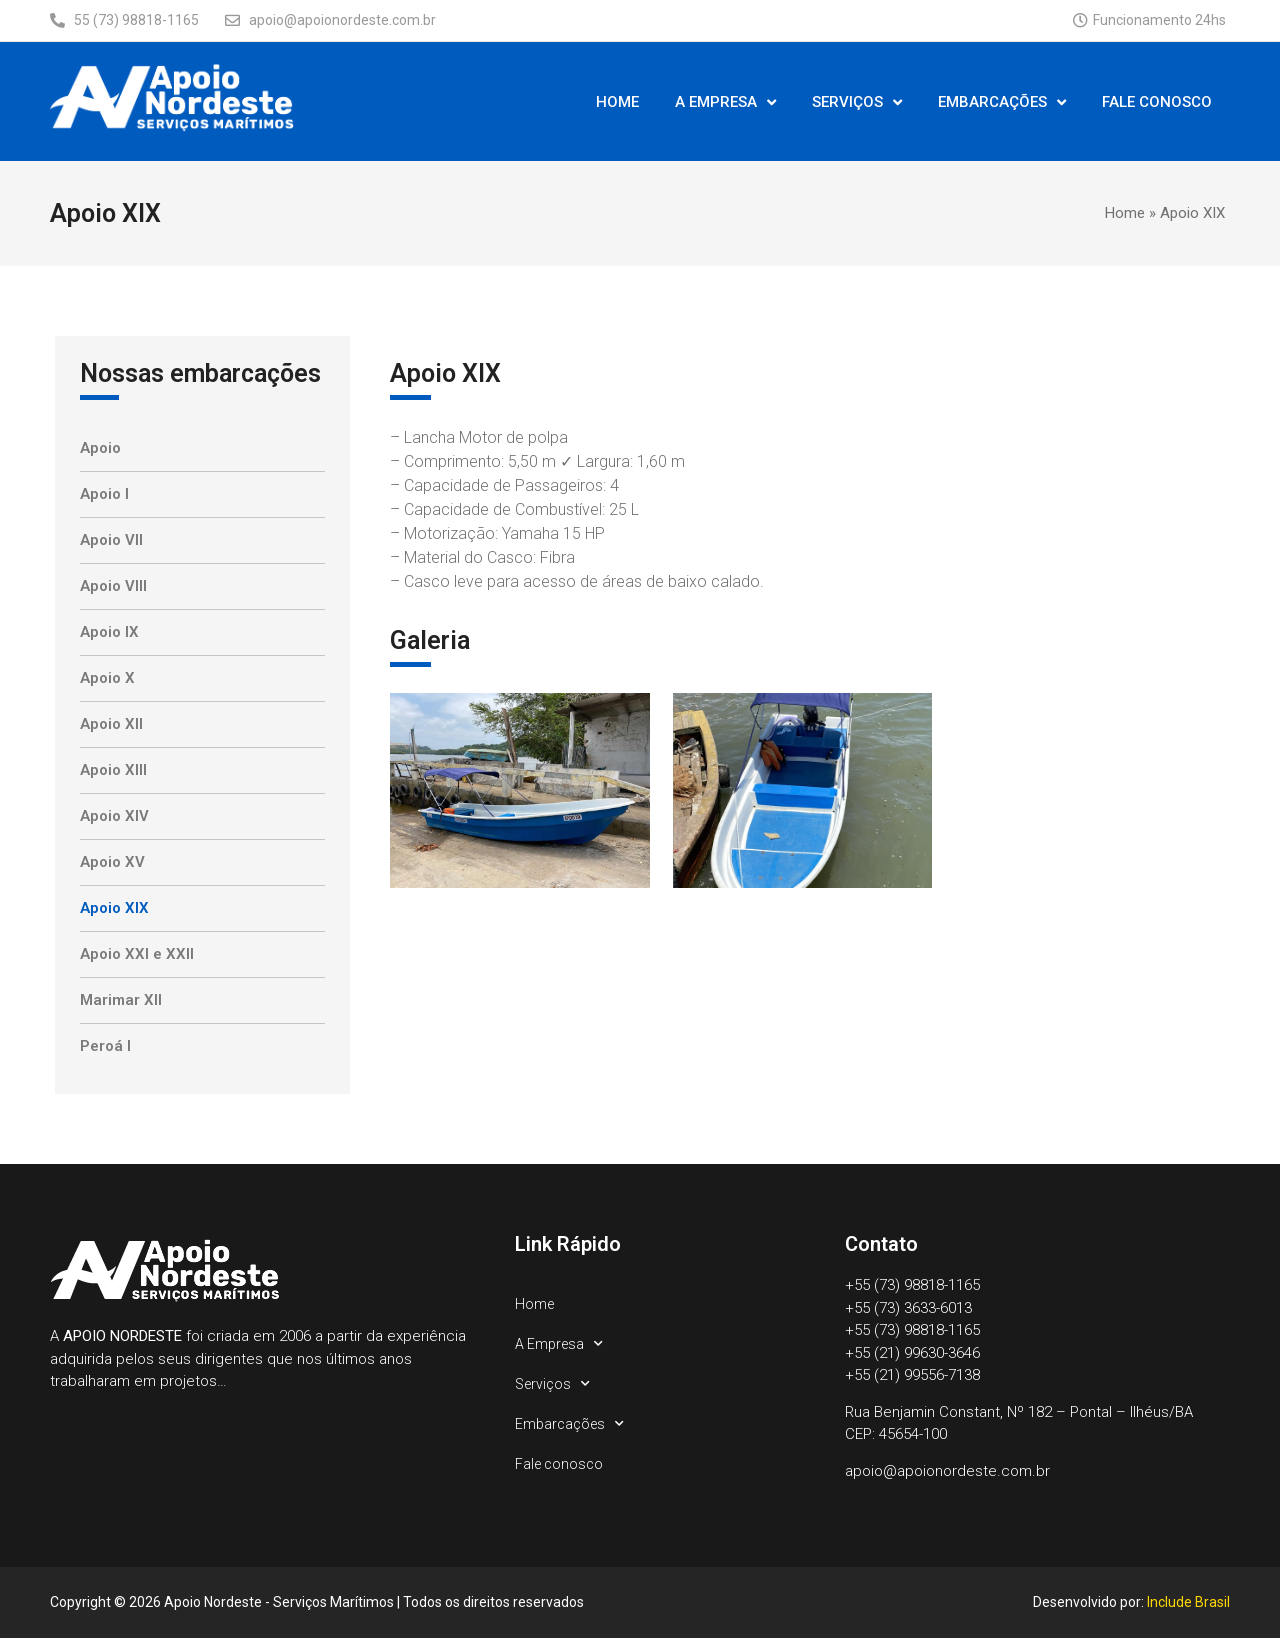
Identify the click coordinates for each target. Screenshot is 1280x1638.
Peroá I (105, 1046)
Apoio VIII (113, 586)
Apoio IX (109, 632)
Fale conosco (1157, 102)
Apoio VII (111, 540)
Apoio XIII (113, 770)
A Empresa (725, 102)
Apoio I (104, 494)
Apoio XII (111, 724)
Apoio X (107, 678)
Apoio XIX (114, 908)
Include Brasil (1188, 1602)
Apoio (100, 448)
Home (617, 102)
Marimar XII (121, 1000)
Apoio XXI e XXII (137, 954)
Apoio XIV (114, 816)
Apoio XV (112, 862)
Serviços (857, 102)
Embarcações (1002, 102)
